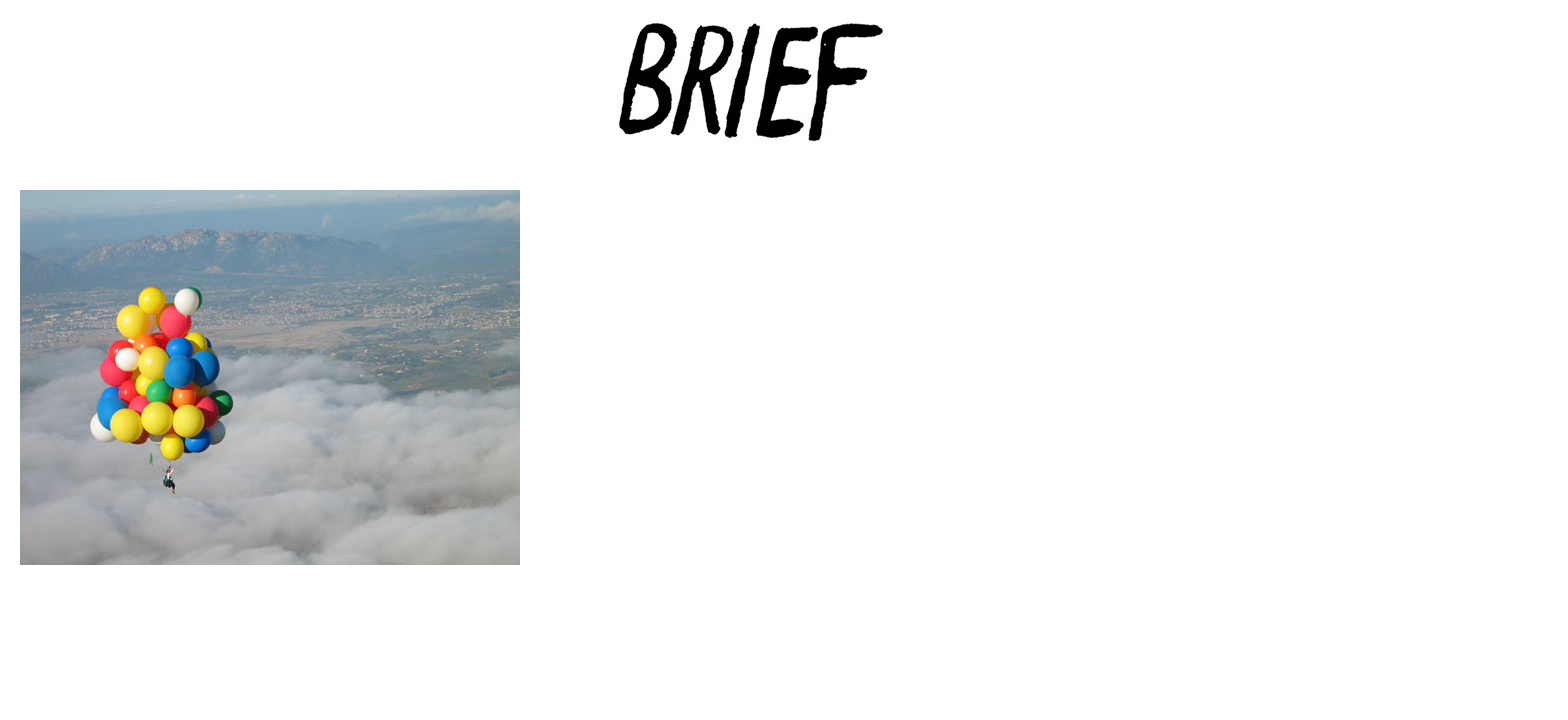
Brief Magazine (784, 95)
